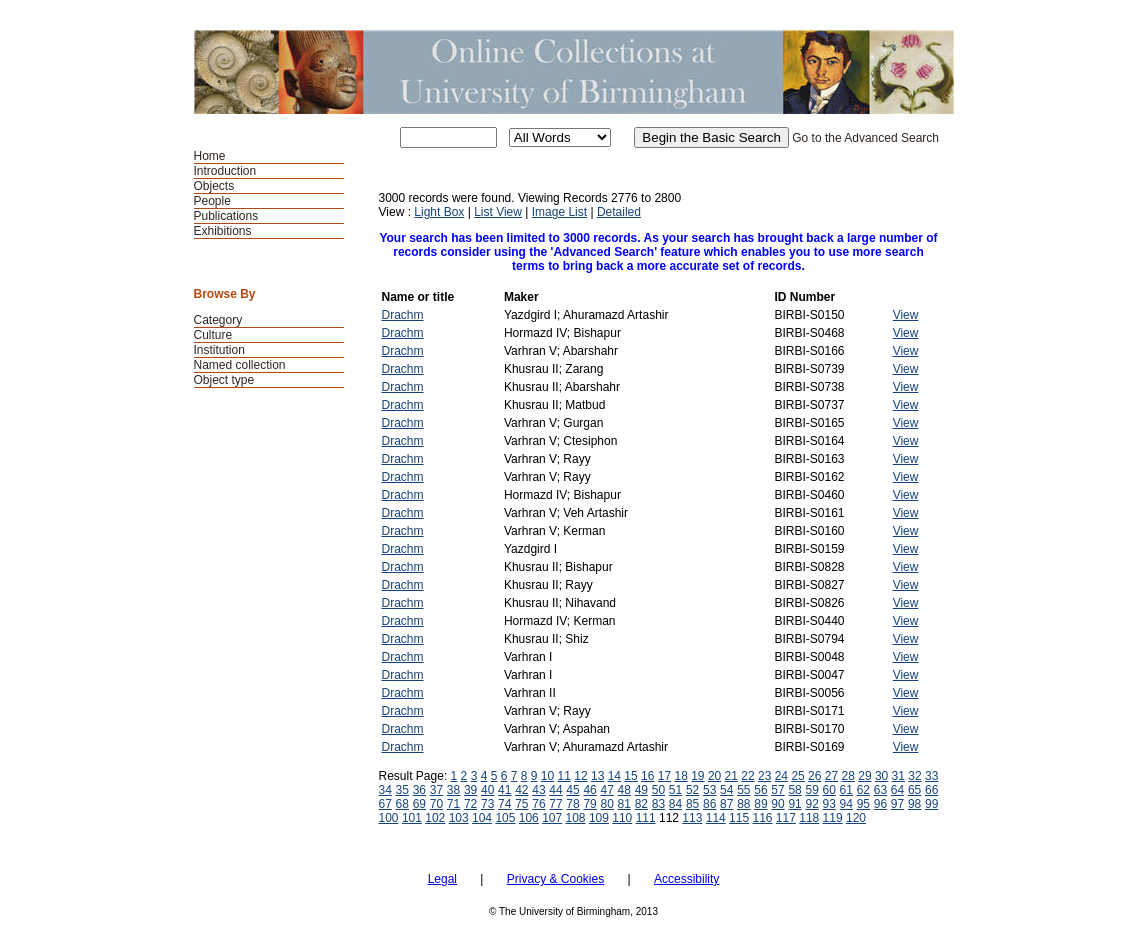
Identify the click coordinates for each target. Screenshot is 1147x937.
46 (589, 790)
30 (881, 776)
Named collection (240, 365)
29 (864, 776)
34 (385, 790)
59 (811, 790)
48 (624, 790)
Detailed (619, 212)
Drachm (403, 315)
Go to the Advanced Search (865, 138)
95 (863, 804)
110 (622, 818)
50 (658, 790)
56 (760, 790)
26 (814, 776)
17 (664, 776)
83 (658, 804)
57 (777, 790)
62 (863, 790)
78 (572, 804)
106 (529, 818)
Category (218, 320)
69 (419, 804)
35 (402, 790)
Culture (213, 335)
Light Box (439, 212)
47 (607, 790)
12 (580, 776)
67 (385, 804)
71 (453, 804)
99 (931, 804)
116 (762, 818)
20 (714, 776)
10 (547, 776)
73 (487, 804)
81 (624, 804)
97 (897, 804)
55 (743, 790)
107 (552, 818)
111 (646, 818)
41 (504, 790)
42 (521, 790)
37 (436, 790)
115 (739, 818)
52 (692, 790)
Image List (559, 212)
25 (797, 776)
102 (435, 818)
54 (726, 790)
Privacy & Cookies (555, 879)
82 (641, 804)
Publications (226, 216)
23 (764, 776)
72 (470, 804)
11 (564, 776)
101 (412, 818)
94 (846, 804)
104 (482, 818)
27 (831, 776)
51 (675, 790)
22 (747, 776)
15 (630, 776)
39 (470, 790)
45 (572, 790)
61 (846, 790)
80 (607, 804)
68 (402, 804)
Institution (219, 350)
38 (453, 790)
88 (743, 804)
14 (614, 776)
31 (898, 776)
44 (555, 790)
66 (931, 790)
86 (709, 804)
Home (210, 156)
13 (597, 776)
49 (641, 790)
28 (848, 776)
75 (521, 804)
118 (809, 818)
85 (692, 804)
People (212, 201)
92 (811, 804)
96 (880, 804)
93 (829, 804)
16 (647, 776)
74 (504, 804)
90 (777, 804)
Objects (214, 186)
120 (856, 818)
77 (555, 804)
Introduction (225, 171)
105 (505, 818)
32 (914, 776)
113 (692, 818)
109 (599, 818)
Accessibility (686, 879)
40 (487, 790)
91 (794, 804)
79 (589, 804)
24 (781, 776)
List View (498, 212)
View (906, 315)
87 (726, 804)
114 (716, 818)
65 (914, 790)
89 (760, 804)
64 (897, 790)
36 (419, 790)
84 (675, 804)
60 (829, 790)
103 (459, 818)
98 (914, 804)
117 (786, 818)
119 (833, 818)
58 (794, 790)
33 (931, 776)
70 (436, 804)
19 (697, 776)
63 (880, 790)
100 (389, 818)
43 (538, 790)
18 (680, 776)
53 (709, 790)
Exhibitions (223, 231)
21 (731, 776)
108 (576, 818)
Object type (224, 380)
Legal (442, 879)
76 (538, 804)
